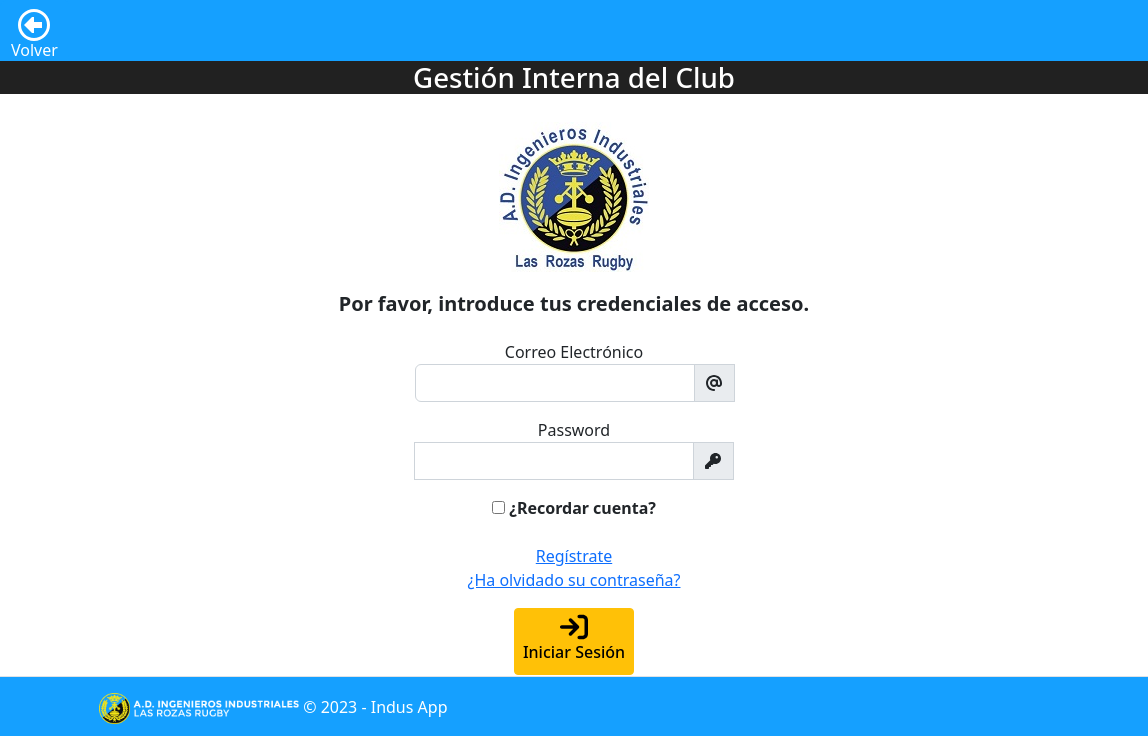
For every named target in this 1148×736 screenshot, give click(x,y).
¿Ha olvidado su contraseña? (574, 580)
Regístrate (574, 556)
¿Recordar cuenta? (582, 508)
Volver (34, 26)
